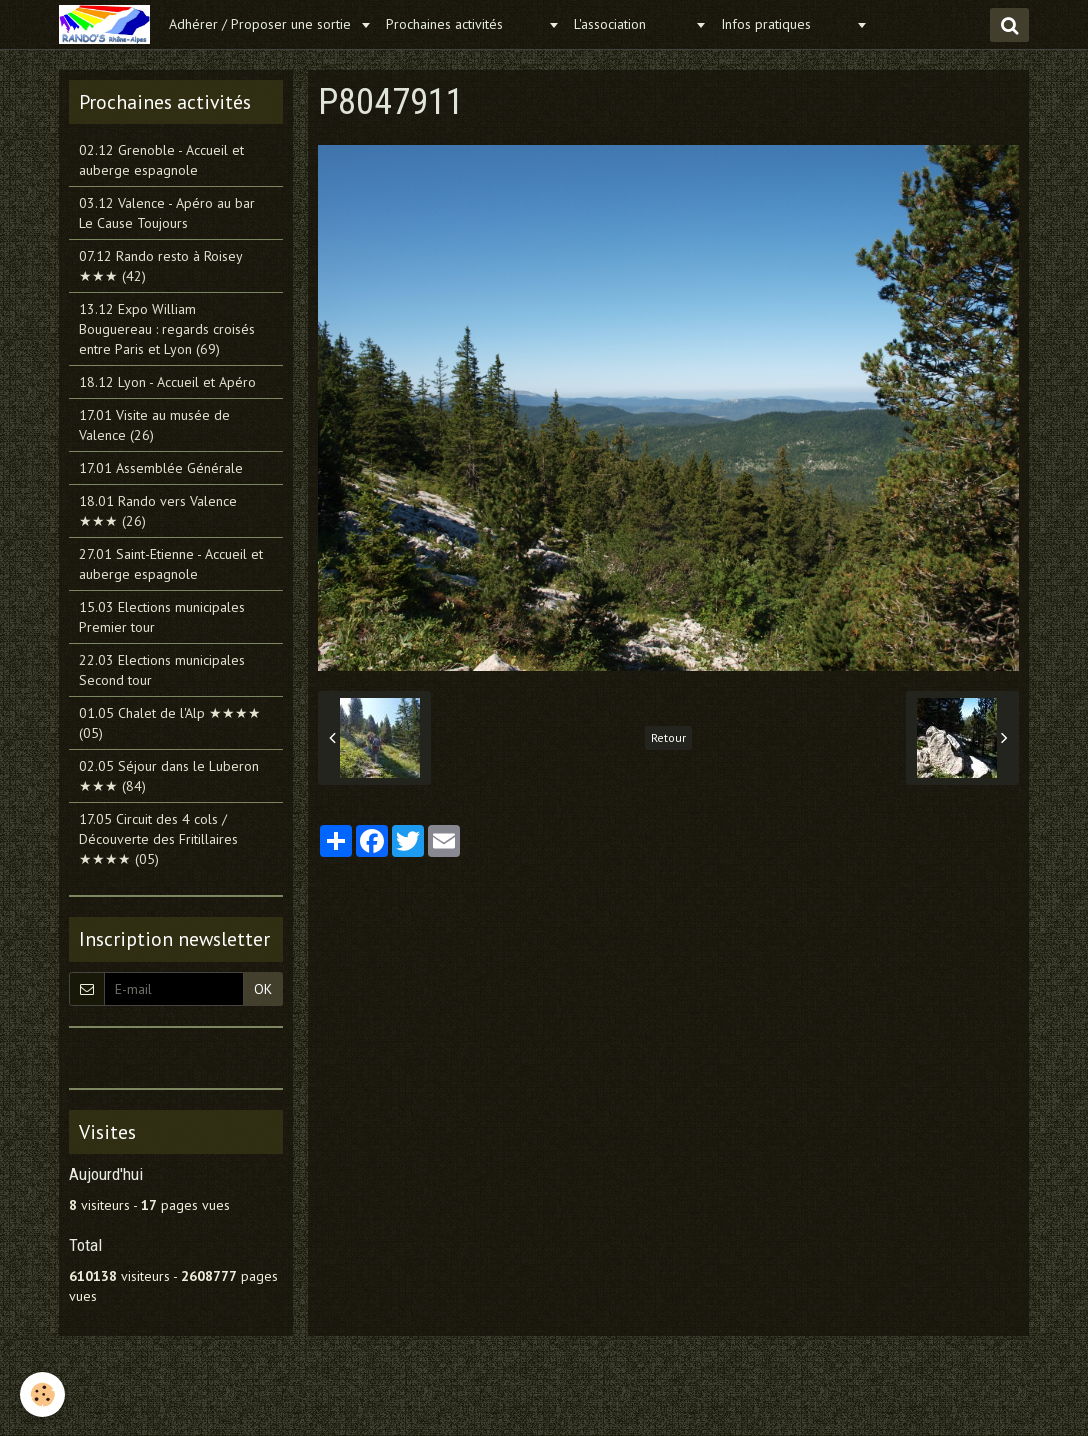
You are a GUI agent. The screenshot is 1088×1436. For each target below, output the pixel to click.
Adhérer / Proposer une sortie (262, 24)
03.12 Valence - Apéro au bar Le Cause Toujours (167, 213)
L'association (632, 24)
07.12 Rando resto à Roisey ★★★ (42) (160, 266)
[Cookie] (42, 1394)
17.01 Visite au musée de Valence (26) (154, 425)
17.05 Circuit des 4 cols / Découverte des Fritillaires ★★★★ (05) (158, 839)
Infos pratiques (786, 24)
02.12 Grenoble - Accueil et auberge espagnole (161, 160)
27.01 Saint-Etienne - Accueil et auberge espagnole (171, 564)
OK (263, 989)
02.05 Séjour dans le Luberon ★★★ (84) (169, 776)
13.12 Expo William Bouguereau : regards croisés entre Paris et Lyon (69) (167, 329)
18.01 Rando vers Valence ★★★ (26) (158, 511)
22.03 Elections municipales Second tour (162, 670)
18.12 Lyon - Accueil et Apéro (167, 382)
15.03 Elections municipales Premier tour (162, 617)
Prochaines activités (464, 24)
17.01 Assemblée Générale (161, 468)
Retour (668, 737)
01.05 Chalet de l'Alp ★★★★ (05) (170, 723)
